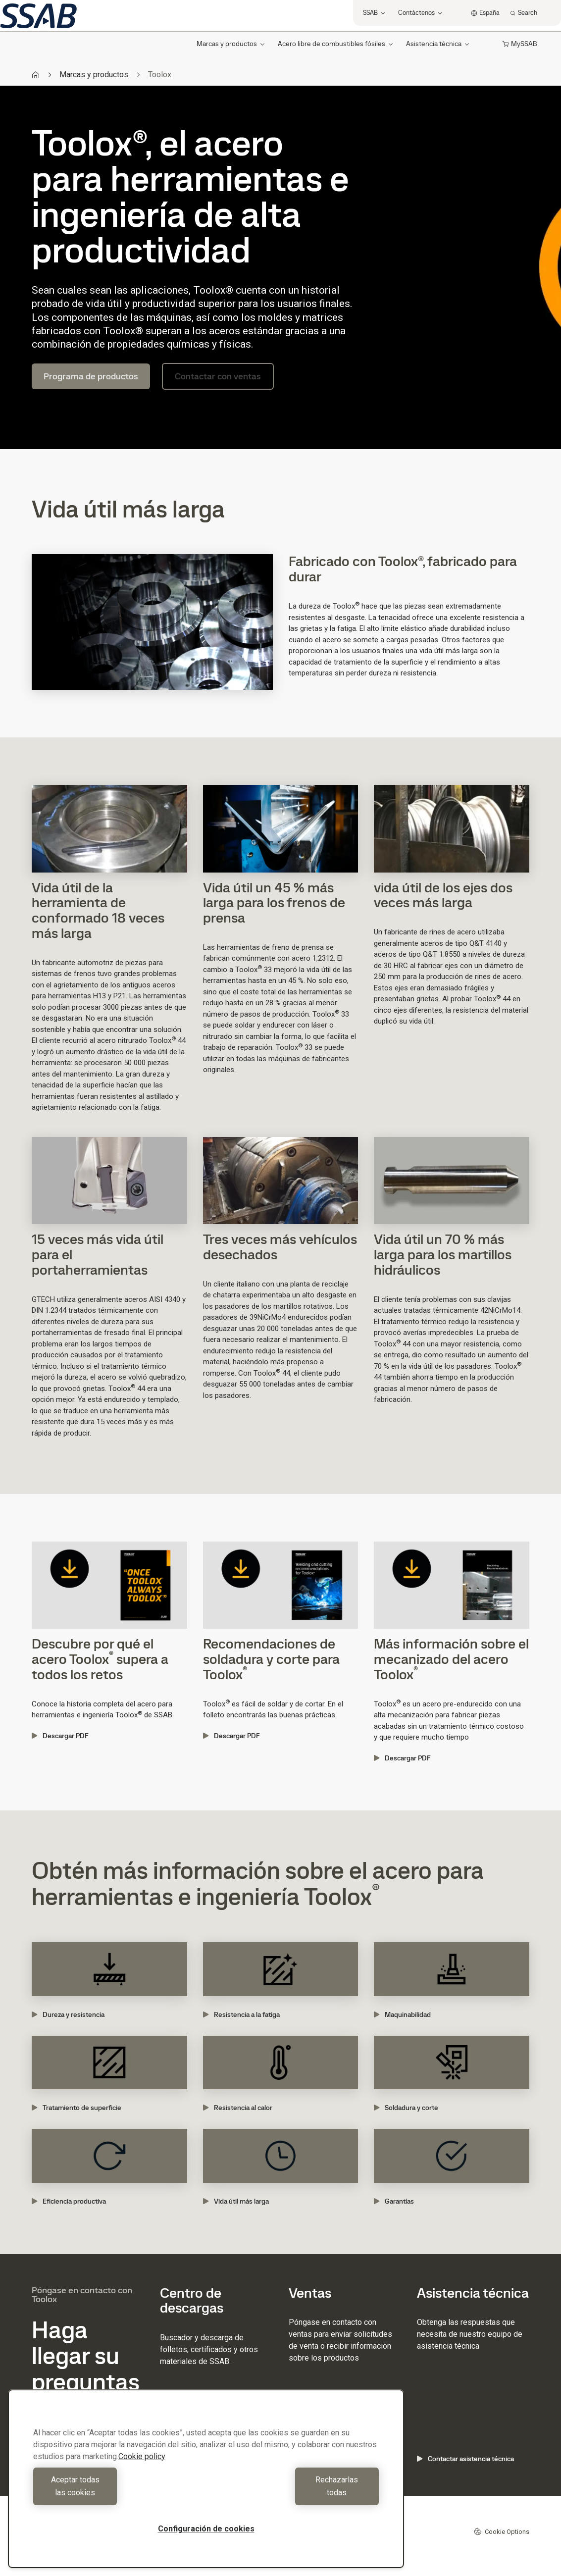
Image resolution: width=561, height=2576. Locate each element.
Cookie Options (501, 2531)
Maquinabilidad (402, 2014)
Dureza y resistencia (68, 2014)
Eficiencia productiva (69, 2201)
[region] (206, 2485)
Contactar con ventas (218, 376)
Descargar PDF (60, 1735)
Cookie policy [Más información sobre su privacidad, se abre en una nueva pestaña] (141, 2469)
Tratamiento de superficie (76, 2107)
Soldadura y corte (406, 2107)
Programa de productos (91, 376)
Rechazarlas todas (295, 2492)
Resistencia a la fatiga (241, 2014)
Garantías (394, 2201)
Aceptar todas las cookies (117, 2492)
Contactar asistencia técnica (465, 2458)
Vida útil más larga (236, 2201)
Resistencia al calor (237, 2107)
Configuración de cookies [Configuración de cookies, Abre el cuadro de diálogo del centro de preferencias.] (206, 2528)
